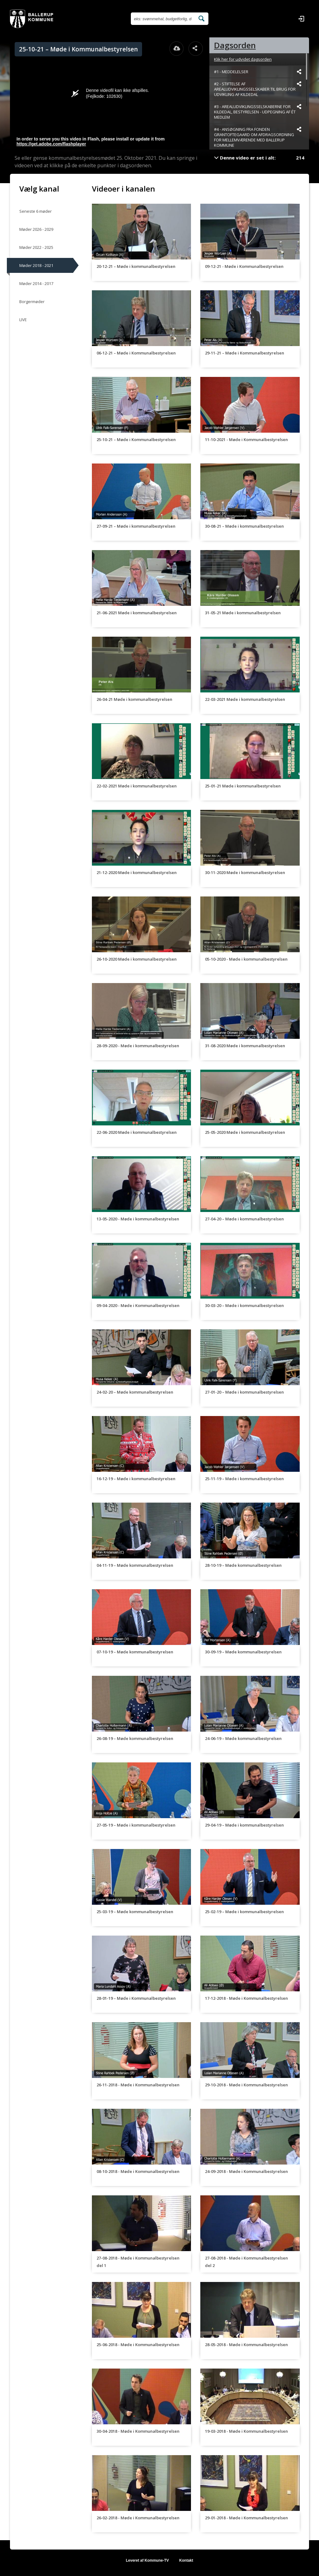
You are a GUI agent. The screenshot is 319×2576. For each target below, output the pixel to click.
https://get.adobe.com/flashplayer (51, 143)
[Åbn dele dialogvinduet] (195, 48)
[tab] (259, 45)
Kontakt (186, 2560)
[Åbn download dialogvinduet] (176, 48)
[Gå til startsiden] (32, 18)
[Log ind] (301, 18)
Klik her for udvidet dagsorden (243, 59)
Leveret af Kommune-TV (147, 2560)
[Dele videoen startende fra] (299, 71)
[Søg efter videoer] (163, 18)
